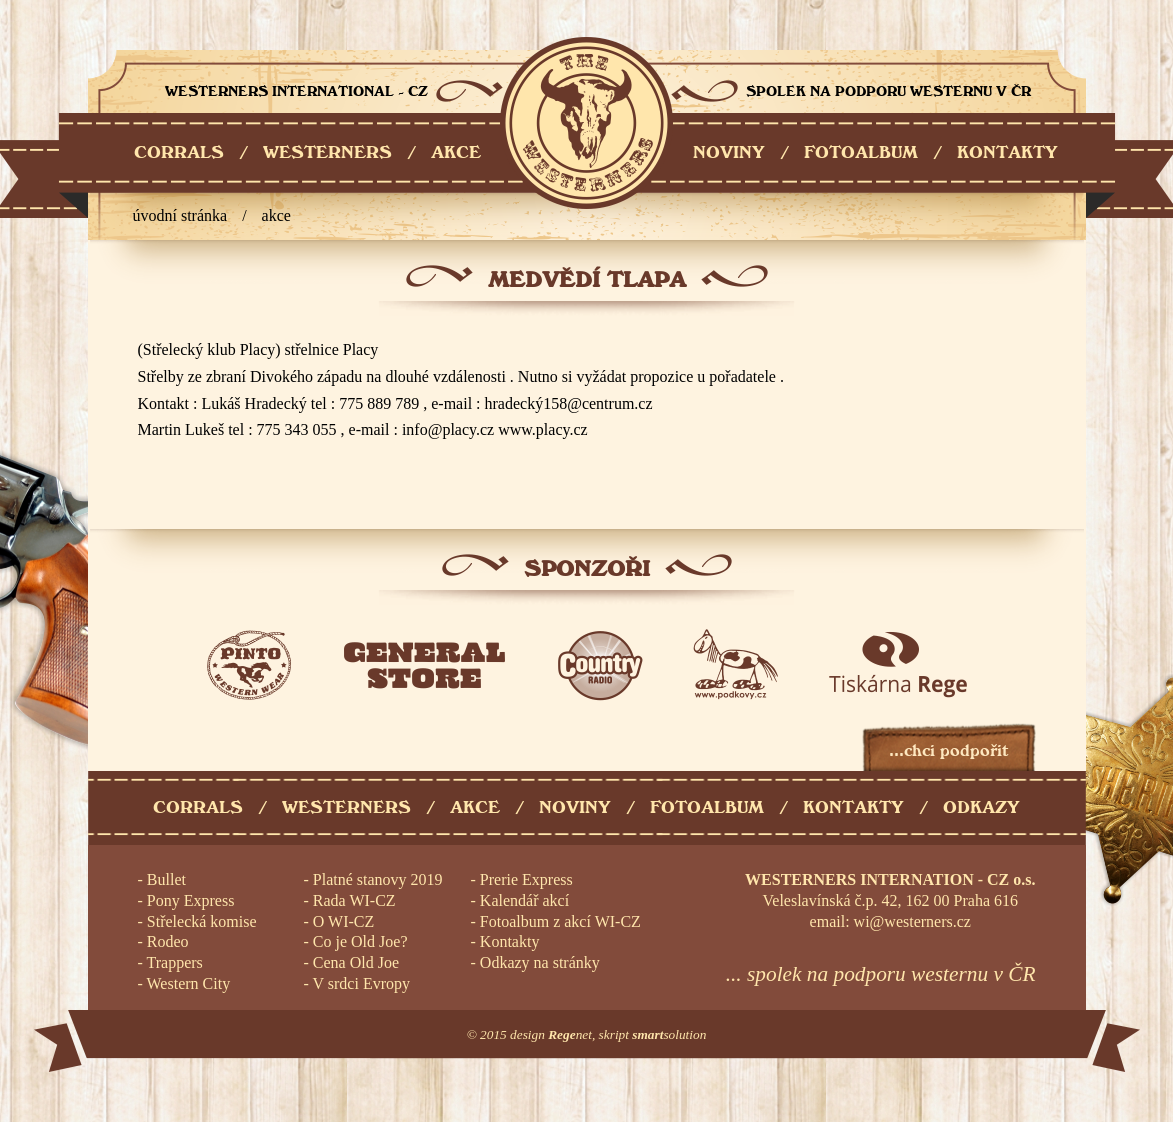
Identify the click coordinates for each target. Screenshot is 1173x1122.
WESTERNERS (327, 152)
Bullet (166, 879)
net (570, 1034)
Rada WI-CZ (354, 900)
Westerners (346, 807)
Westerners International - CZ (586, 123)
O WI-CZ (343, 921)
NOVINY (729, 152)
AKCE (456, 152)
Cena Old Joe (356, 962)
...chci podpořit (948, 750)
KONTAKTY (1007, 152)
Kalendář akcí (524, 900)
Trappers (175, 962)
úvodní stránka (180, 215)
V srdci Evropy (361, 983)
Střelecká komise (202, 921)
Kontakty (853, 807)
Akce (276, 215)
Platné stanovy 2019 (378, 879)
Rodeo (168, 941)
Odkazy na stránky (540, 962)
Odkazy (981, 807)
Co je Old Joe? (360, 941)
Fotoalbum (707, 807)
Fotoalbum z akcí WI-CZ (560, 921)
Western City (189, 983)
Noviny (575, 807)
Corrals (198, 807)
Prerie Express (526, 879)
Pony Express (191, 900)
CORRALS (179, 152)
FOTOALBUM (861, 152)
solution (669, 1034)
